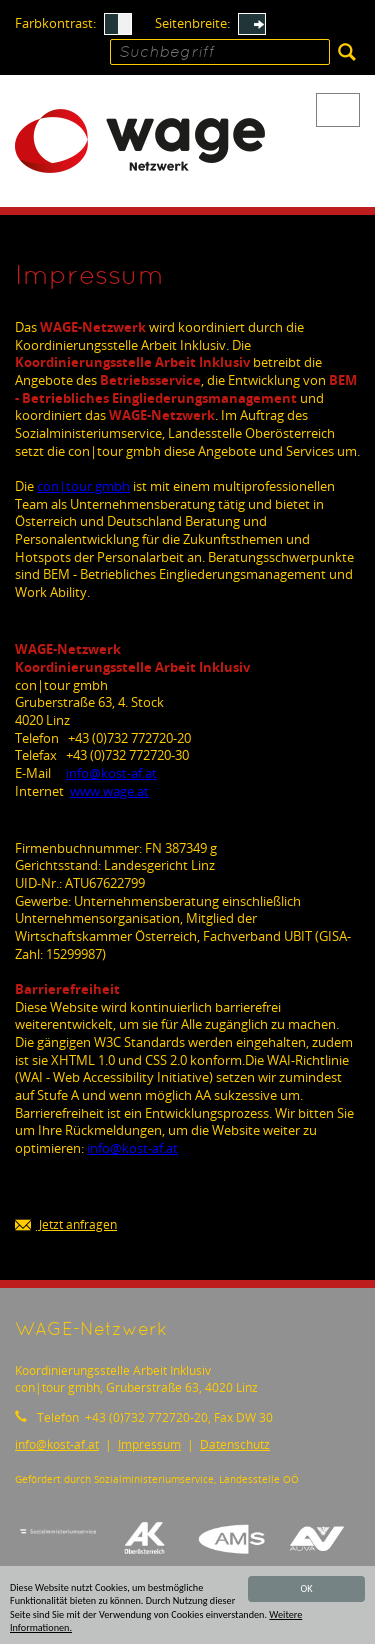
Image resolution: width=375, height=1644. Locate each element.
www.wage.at (109, 791)
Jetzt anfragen (66, 1225)
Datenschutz (235, 1444)
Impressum (149, 1444)
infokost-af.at (111, 773)
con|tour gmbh (83, 486)
